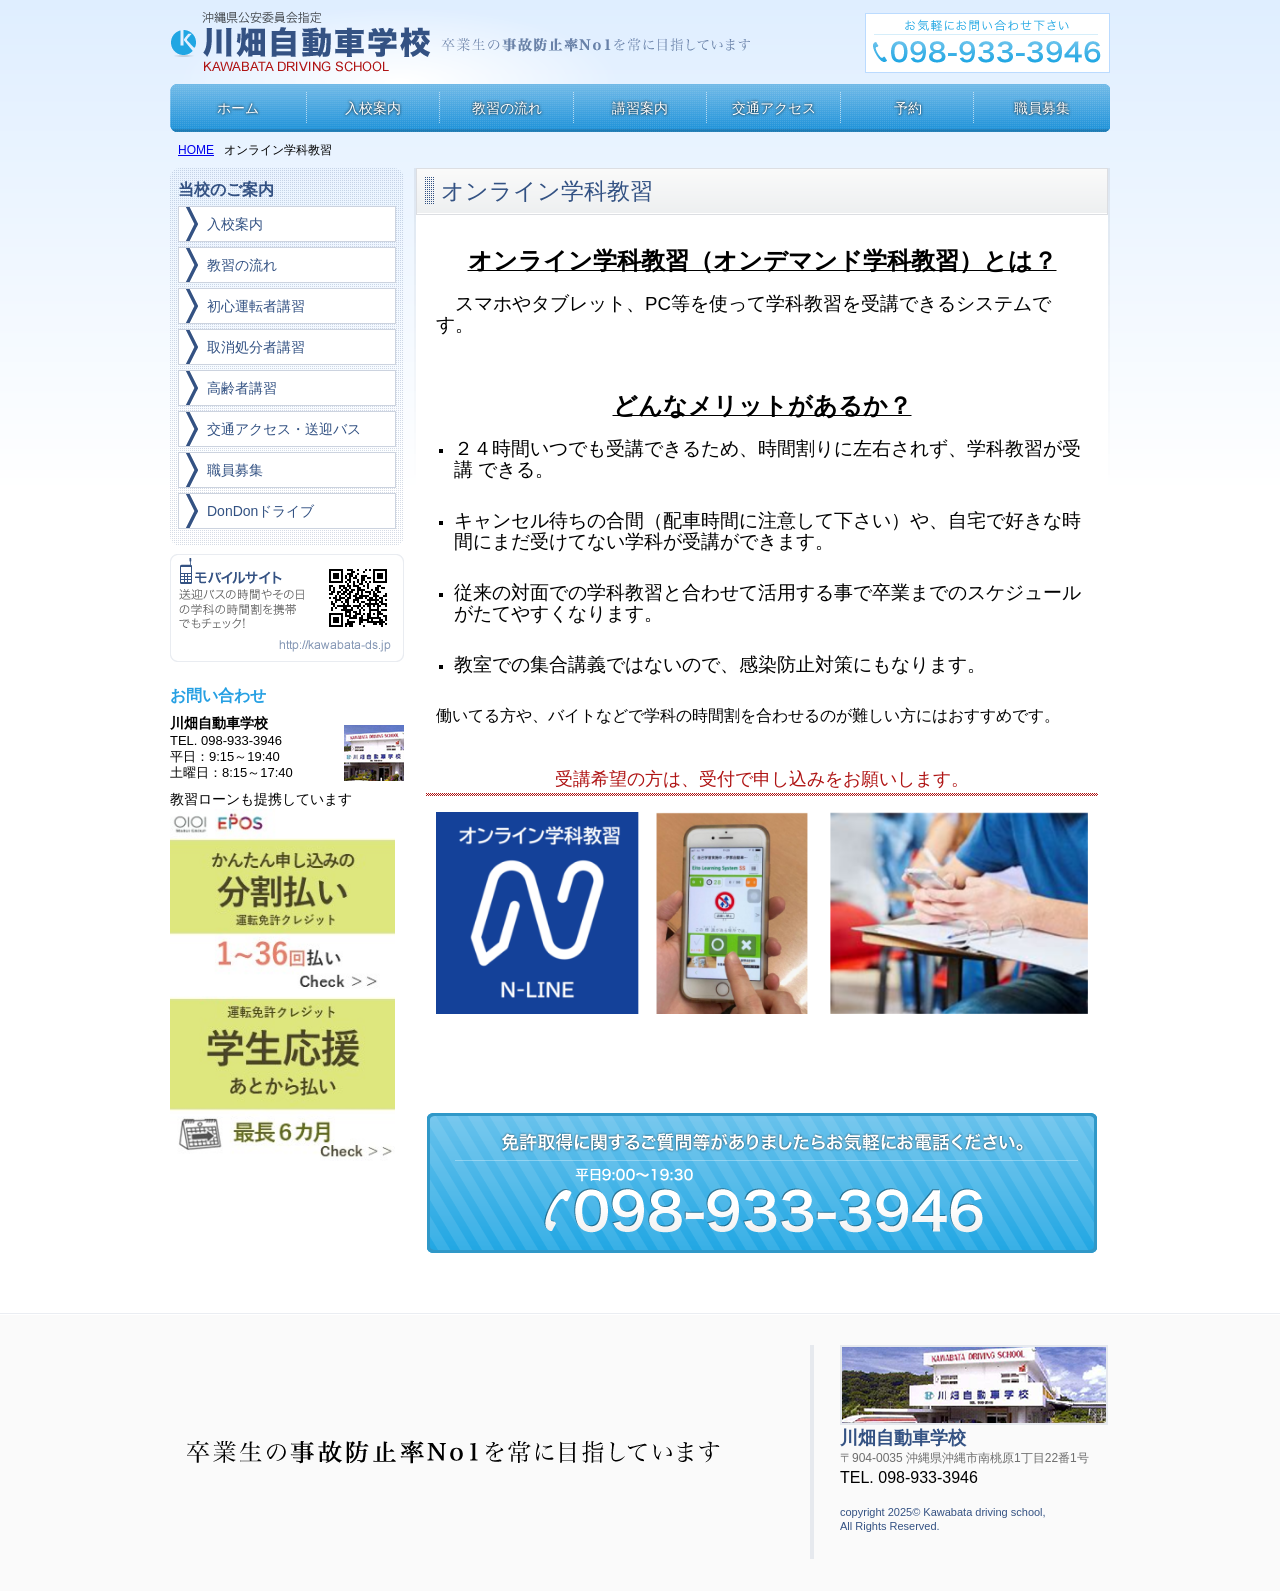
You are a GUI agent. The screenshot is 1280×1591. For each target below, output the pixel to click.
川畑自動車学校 (303, 42)
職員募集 (1042, 108)
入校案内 (373, 108)
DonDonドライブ (260, 511)
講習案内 (640, 108)
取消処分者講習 (256, 347)
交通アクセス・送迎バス (284, 429)
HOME (196, 150)
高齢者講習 (242, 388)
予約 (908, 108)
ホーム (238, 108)
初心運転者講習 (256, 306)
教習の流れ (507, 108)
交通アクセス (774, 108)
